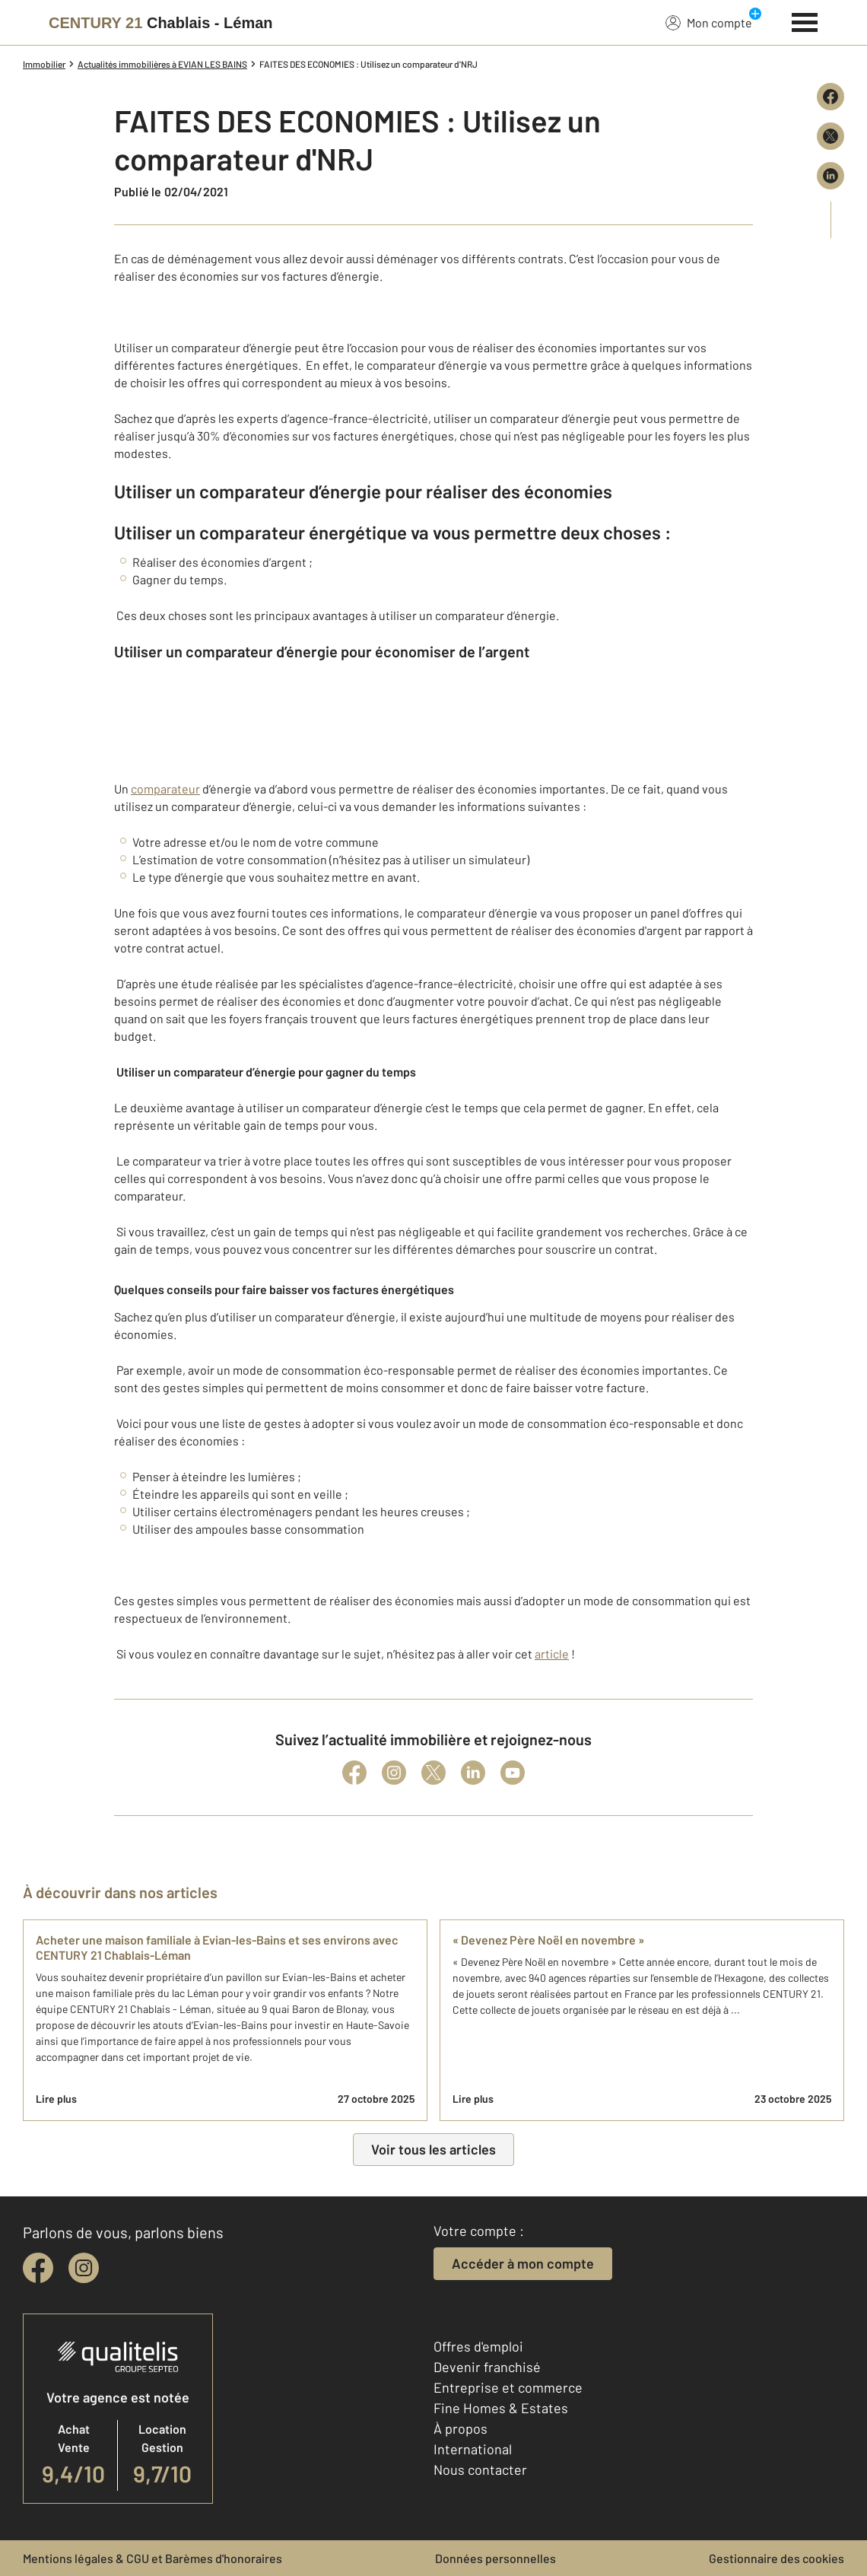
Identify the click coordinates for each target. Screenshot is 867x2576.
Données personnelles (495, 2558)
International (473, 2449)
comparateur (165, 788)
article (552, 1653)
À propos (460, 2428)
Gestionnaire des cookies (776, 2558)
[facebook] (38, 2268)
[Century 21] (161, 23)
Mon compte (708, 22)
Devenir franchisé (487, 2366)
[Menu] (805, 20)
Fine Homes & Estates (501, 2407)
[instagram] (83, 2268)
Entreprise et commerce (508, 2387)
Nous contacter (480, 2469)
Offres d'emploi (478, 2346)
